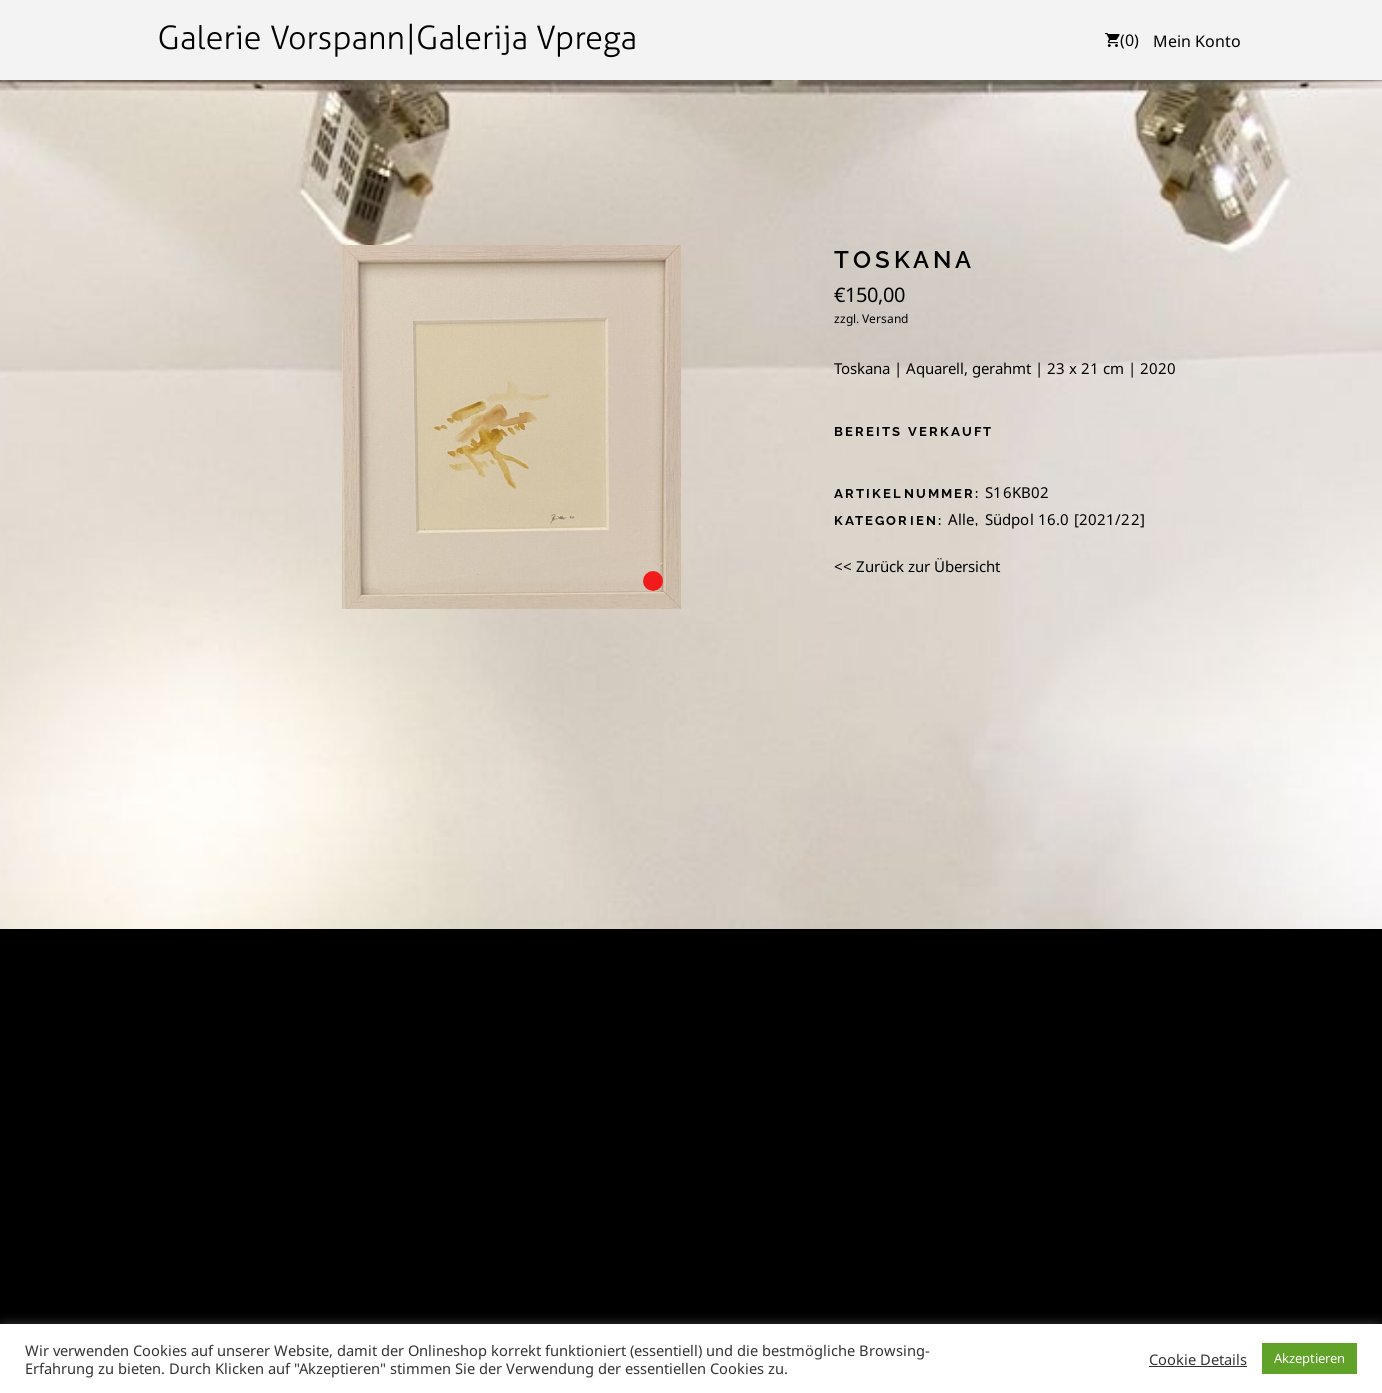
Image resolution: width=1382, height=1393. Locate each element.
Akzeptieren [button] (1309, 1358)
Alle (961, 519)
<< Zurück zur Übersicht (917, 566)
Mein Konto (1197, 41)
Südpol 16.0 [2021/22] (1065, 519)
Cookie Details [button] (1198, 1359)
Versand (885, 318)
